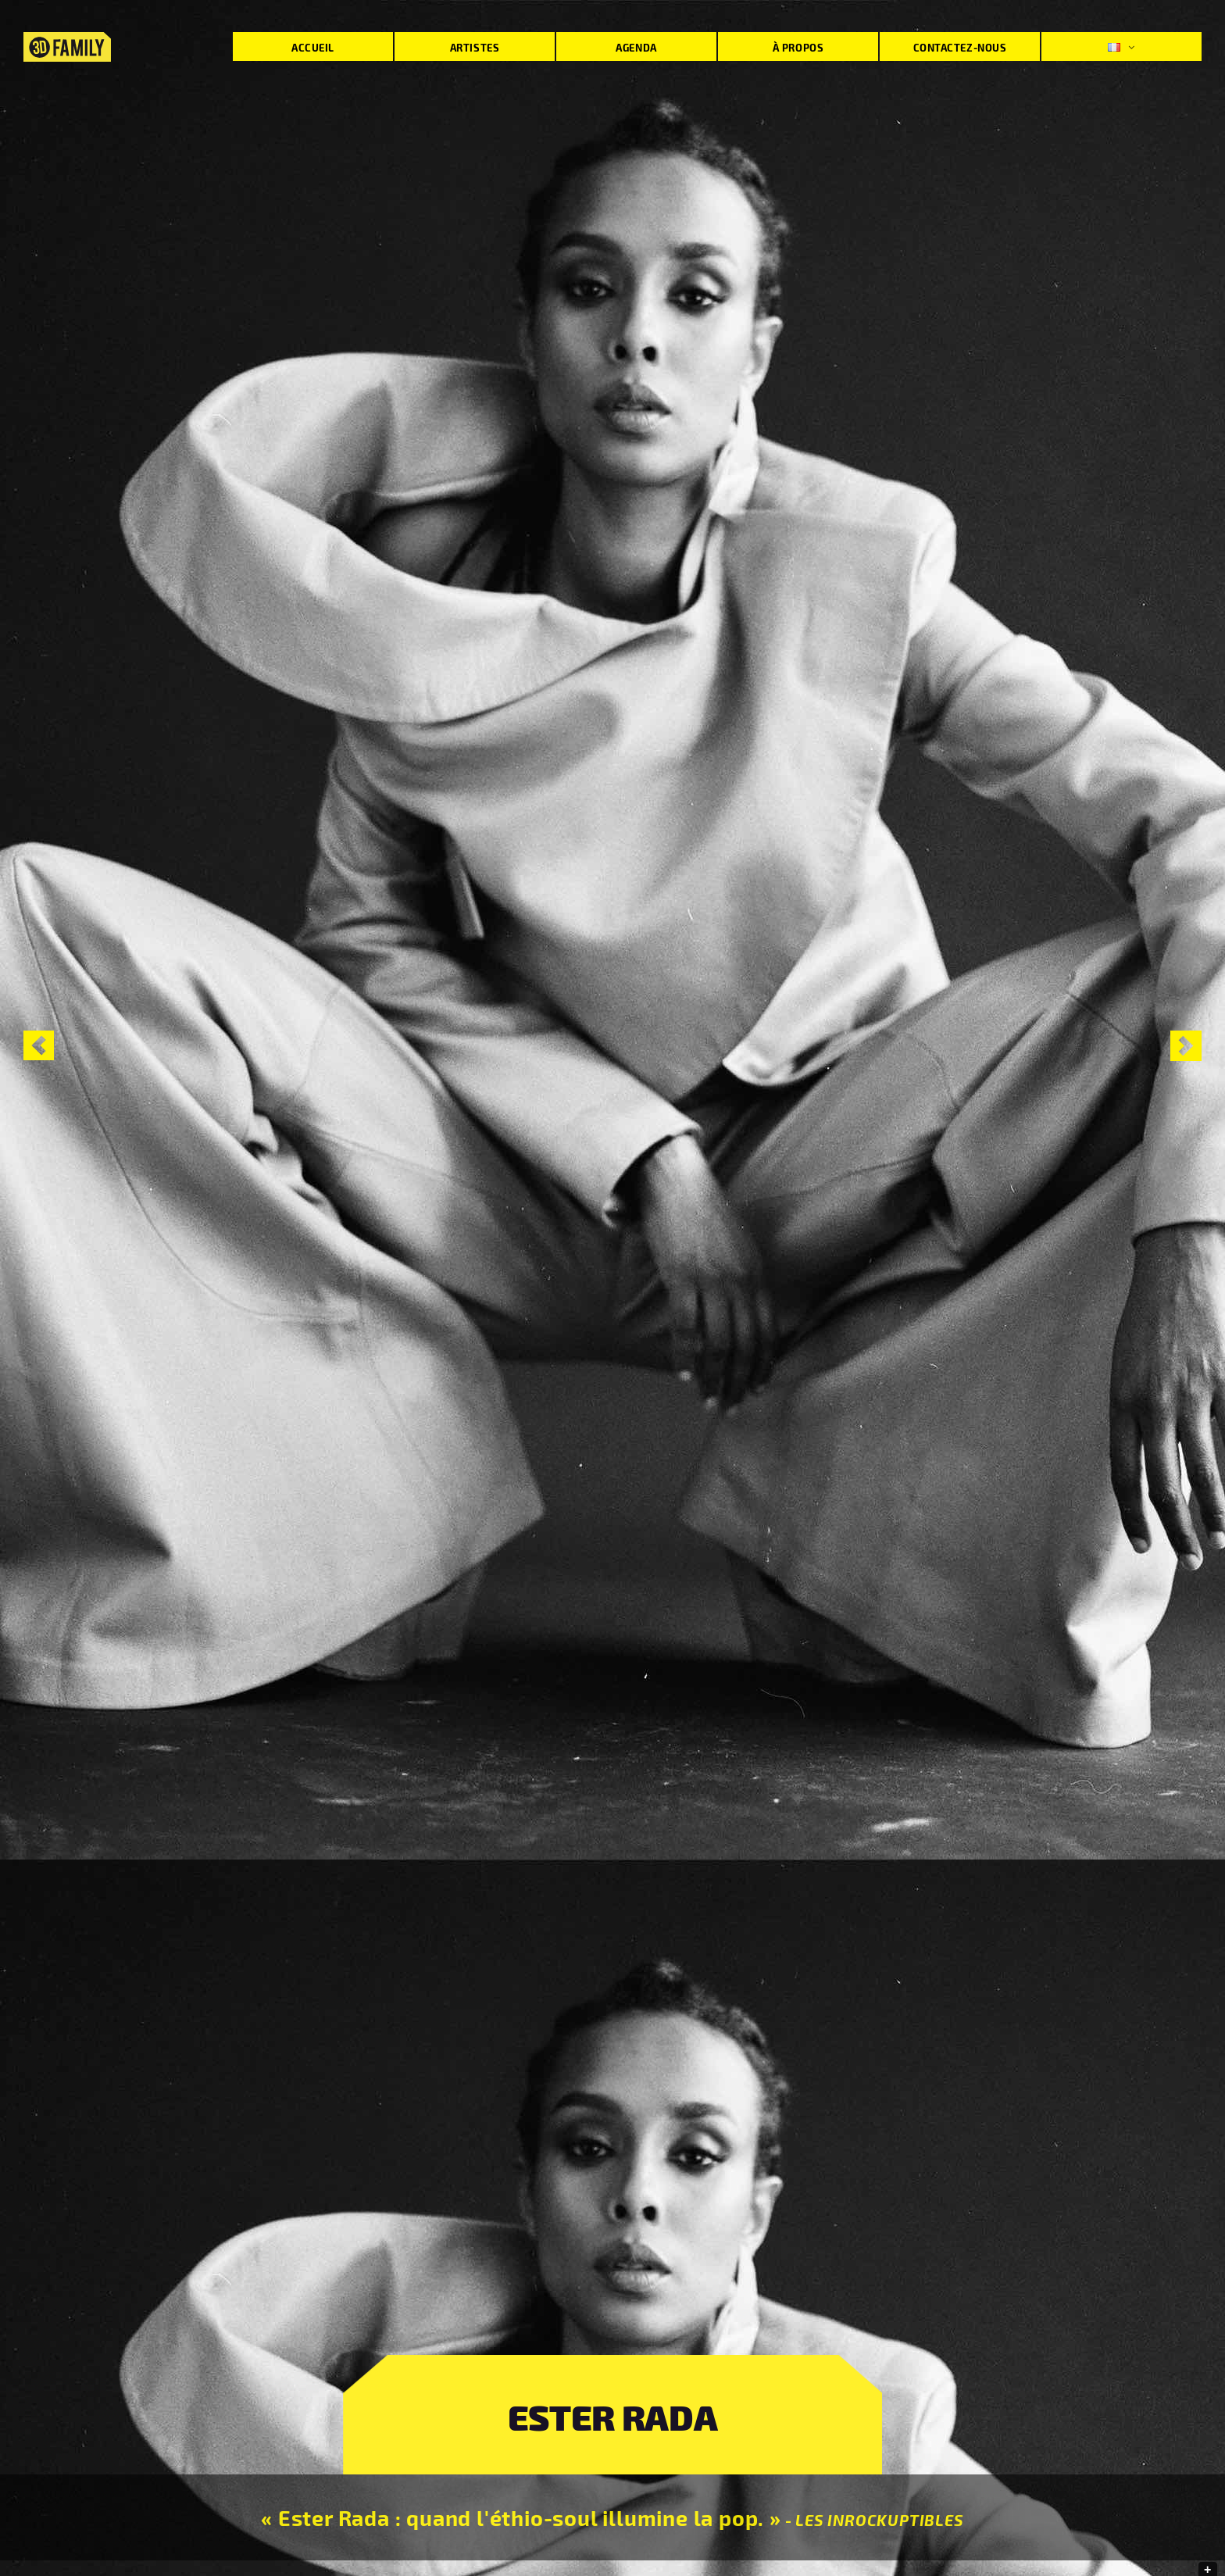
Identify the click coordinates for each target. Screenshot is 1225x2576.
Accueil (312, 47)
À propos (798, 47)
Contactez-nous (959, 47)
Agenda (636, 47)
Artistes (474, 47)
